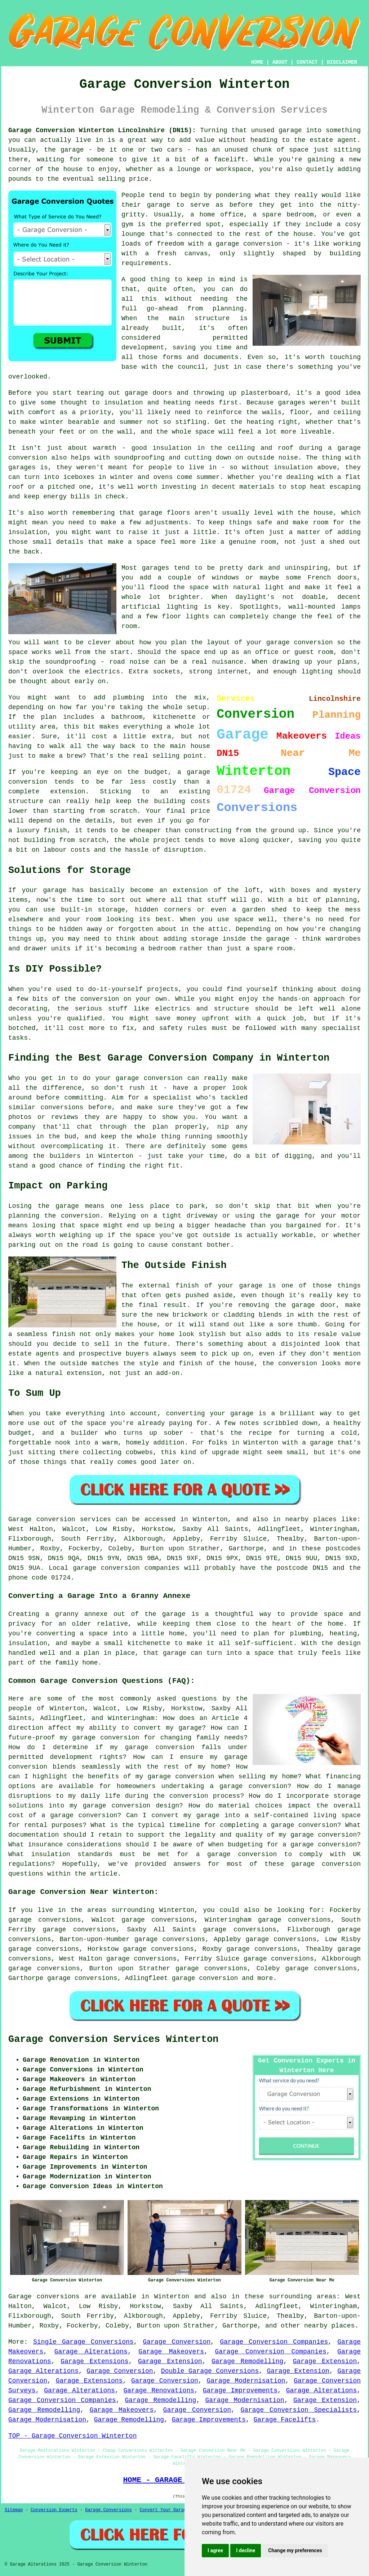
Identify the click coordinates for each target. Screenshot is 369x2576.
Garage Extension (170, 2361)
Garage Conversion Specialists (298, 2410)
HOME (257, 62)
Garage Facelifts (285, 2419)
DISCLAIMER (342, 62)
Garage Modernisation (246, 2380)
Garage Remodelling (247, 2361)
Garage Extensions (94, 2361)
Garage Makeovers (171, 2351)
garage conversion (205, 1978)
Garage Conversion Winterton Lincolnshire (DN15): (102, 130)
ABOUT (280, 62)
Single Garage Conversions (83, 2342)
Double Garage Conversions (210, 2371)
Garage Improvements (240, 2390)
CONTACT (307, 62)
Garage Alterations (91, 2351)
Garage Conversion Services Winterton (113, 2039)
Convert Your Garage (164, 2510)
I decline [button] (245, 2550)
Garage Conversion (176, 2342)
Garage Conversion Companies (274, 2342)
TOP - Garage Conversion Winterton (72, 2436)
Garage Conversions (108, 2510)
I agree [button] (215, 2550)
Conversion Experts (54, 2510)
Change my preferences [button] (295, 2550)
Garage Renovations (159, 2390)
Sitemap (14, 2510)
